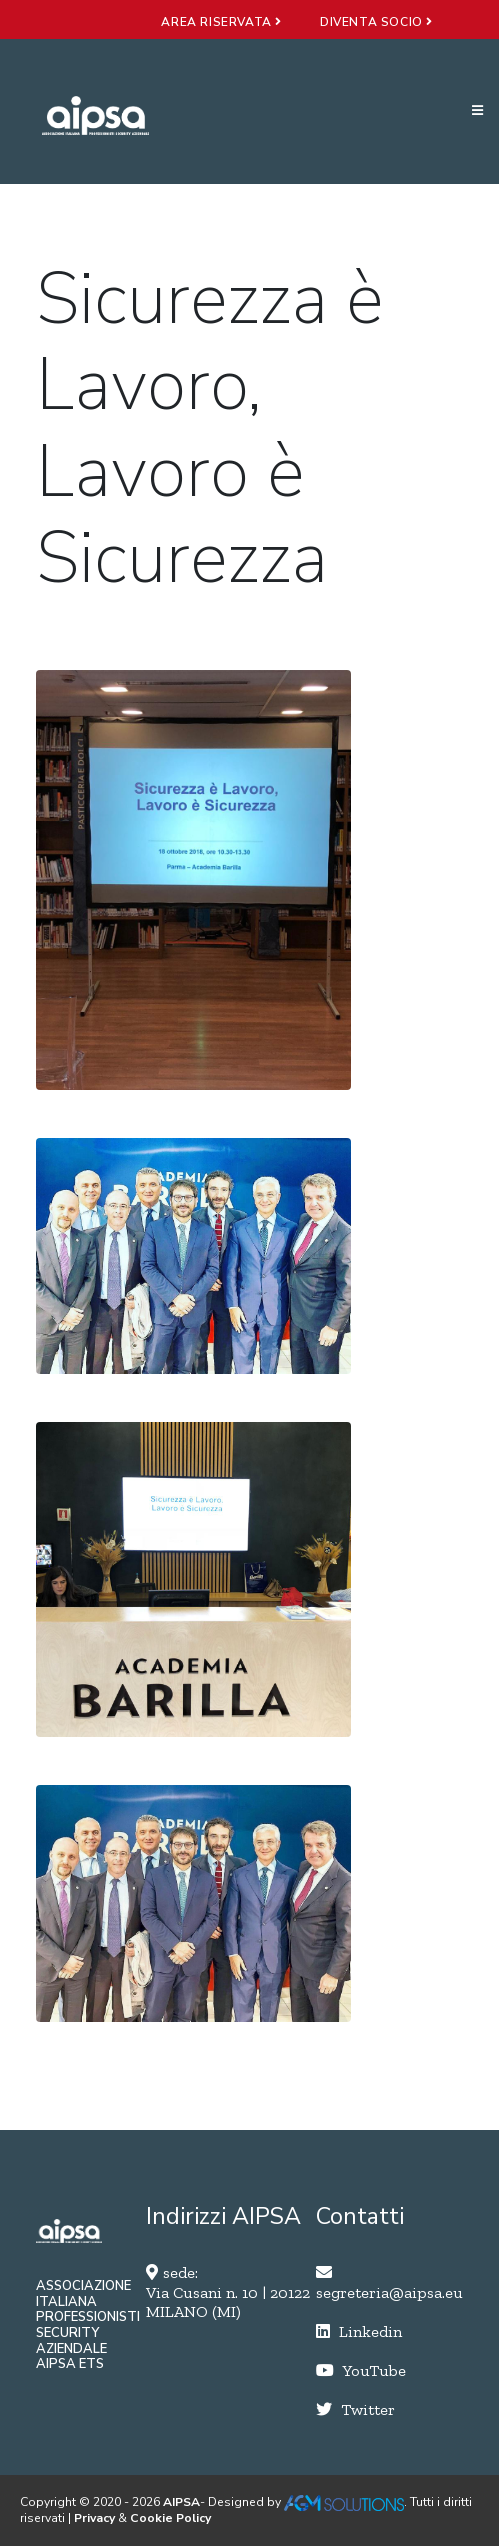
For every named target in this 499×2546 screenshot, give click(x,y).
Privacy (94, 2518)
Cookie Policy (170, 2518)
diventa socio (376, 22)
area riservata (221, 22)
